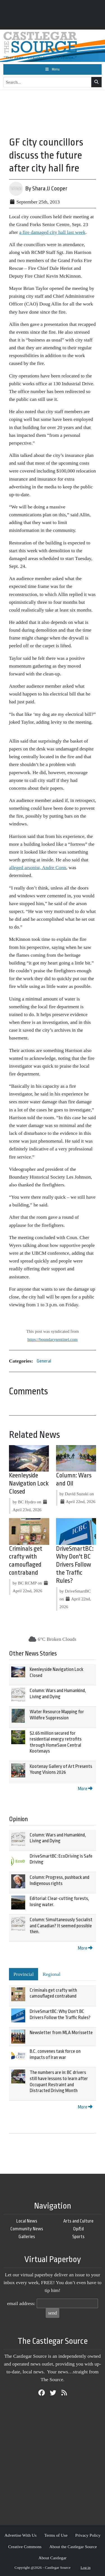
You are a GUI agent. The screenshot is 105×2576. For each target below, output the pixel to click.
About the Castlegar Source (73, 2546)
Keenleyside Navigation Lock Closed (29, 1483)
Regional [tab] (51, 1974)
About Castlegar (52, 2557)
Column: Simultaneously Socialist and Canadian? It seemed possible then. (61, 1925)
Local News (26, 2221)
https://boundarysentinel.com (52, 1339)
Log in (86, 2567)
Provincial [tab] (23, 1974)
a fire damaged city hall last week (52, 232)
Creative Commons (24, 2546)
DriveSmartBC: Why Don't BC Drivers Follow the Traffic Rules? (75, 1564)
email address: (21, 2303)
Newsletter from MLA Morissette (61, 2032)
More (85, 1788)
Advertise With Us (20, 2535)
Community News (26, 2228)
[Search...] (47, 82)
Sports (78, 2236)
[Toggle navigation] (52, 69)
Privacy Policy (88, 2535)
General (44, 1361)
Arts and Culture (78, 2221)
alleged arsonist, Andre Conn (37, 867)
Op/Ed (78, 2228)
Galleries (26, 2236)
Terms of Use (55, 2535)
